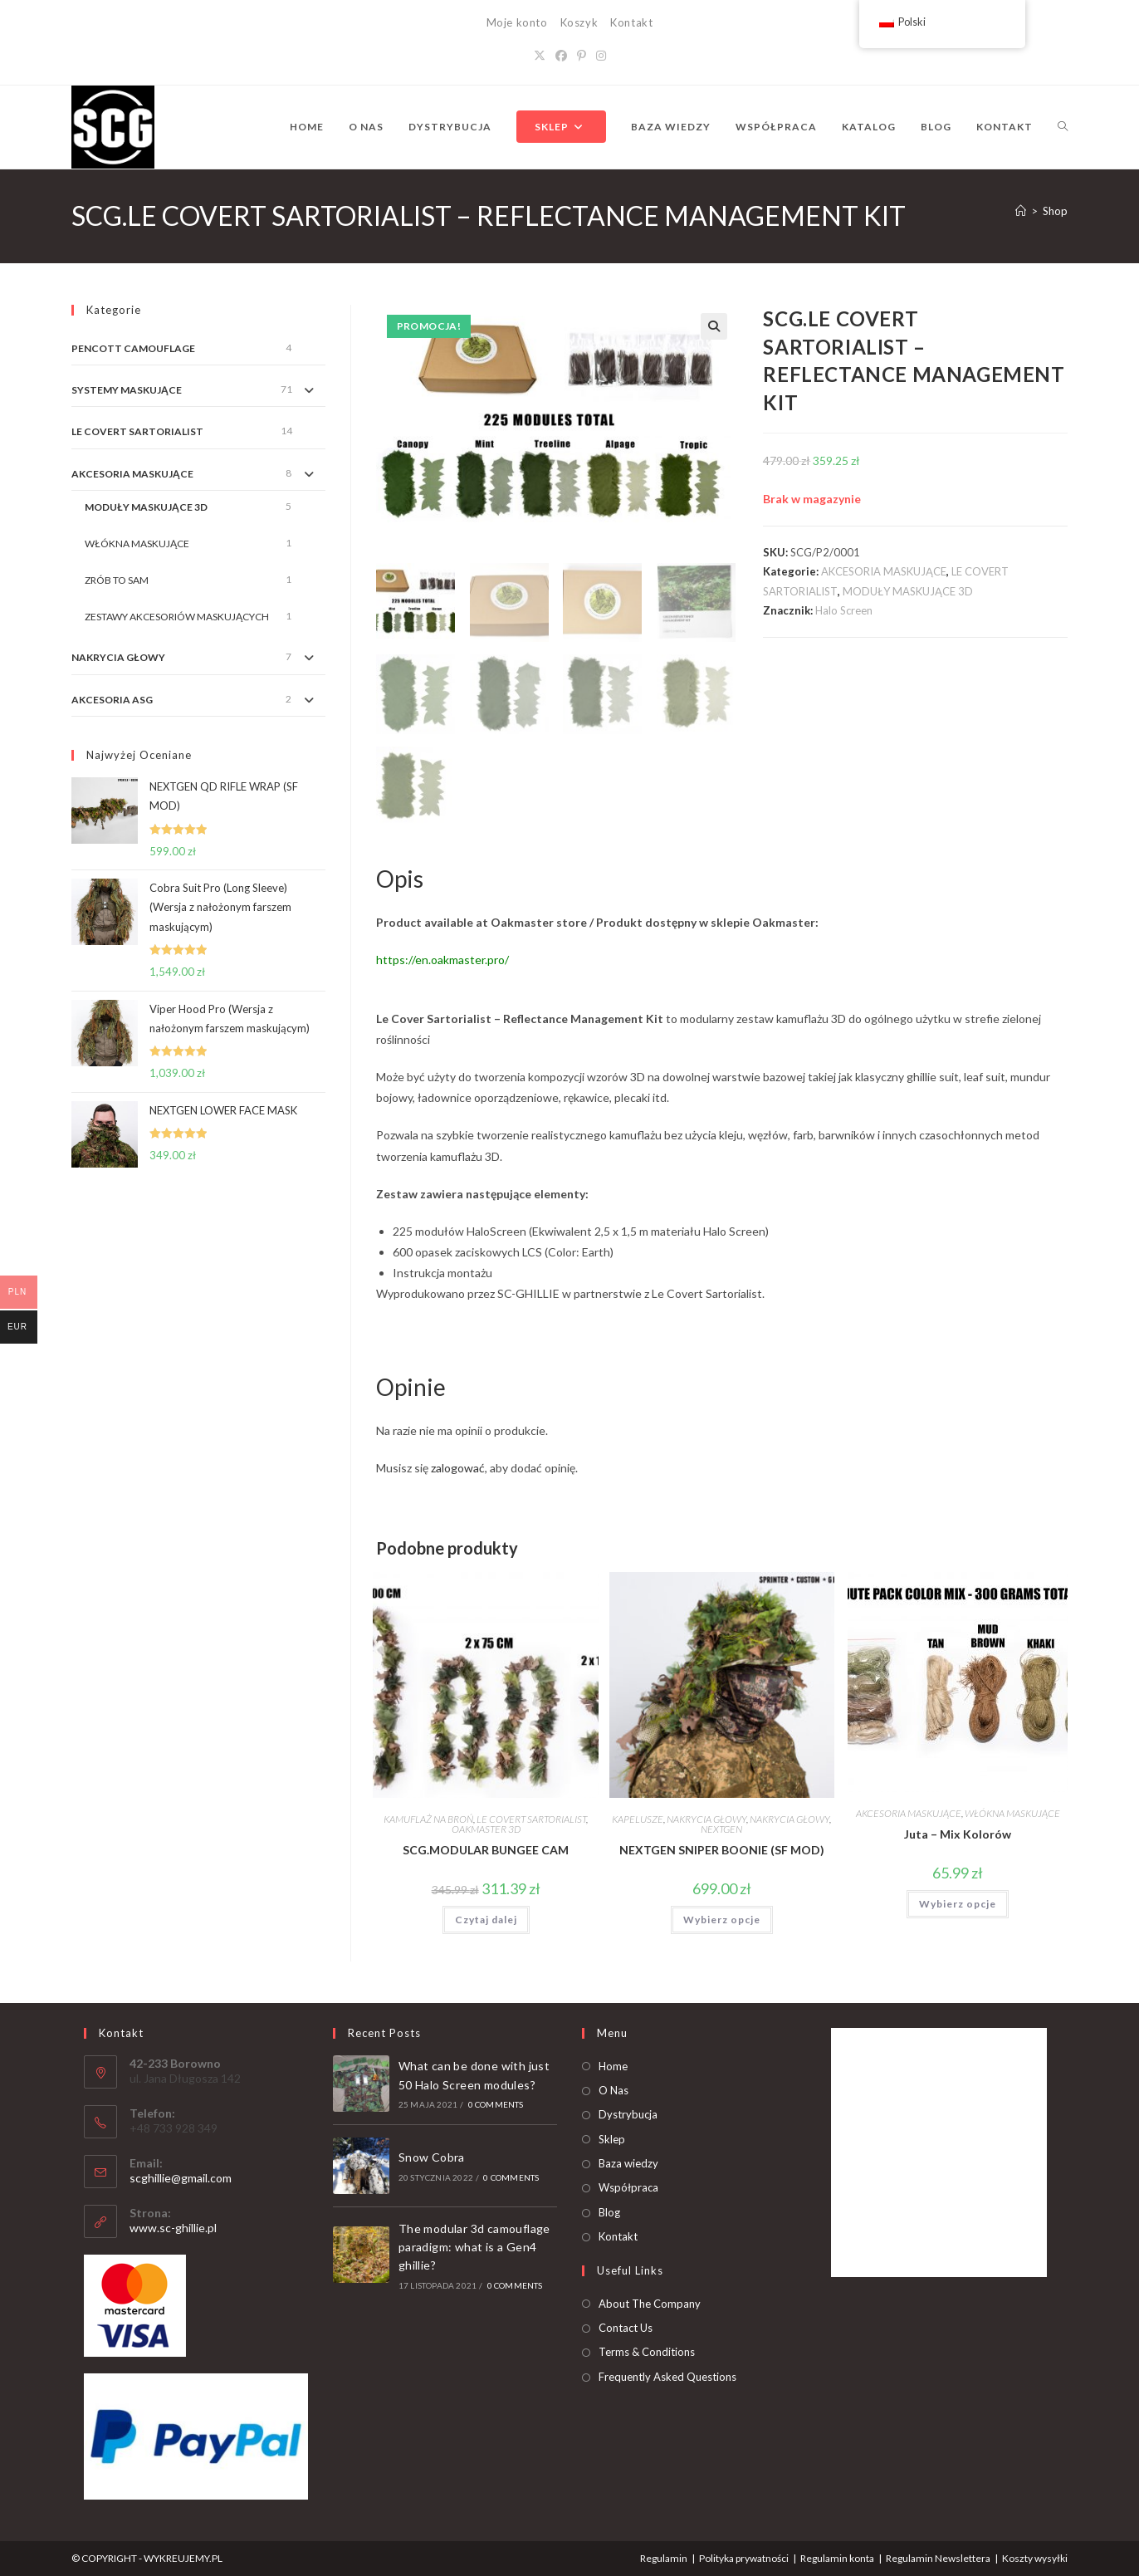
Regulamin (663, 2556)
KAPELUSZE (637, 1817)
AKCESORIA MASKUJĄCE (883, 571)
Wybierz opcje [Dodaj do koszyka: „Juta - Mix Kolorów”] (957, 1902)
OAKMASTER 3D (486, 1827)
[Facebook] (561, 55)
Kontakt (631, 22)
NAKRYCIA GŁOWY (706, 1817)
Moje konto (517, 22)
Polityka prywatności (744, 2556)
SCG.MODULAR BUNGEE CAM (486, 1848)
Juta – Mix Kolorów (957, 1832)
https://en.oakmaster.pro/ (442, 958)
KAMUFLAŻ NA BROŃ (428, 1817)
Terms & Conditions (647, 2350)
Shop (1055, 211)
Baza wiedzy (628, 2161)
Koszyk (579, 22)
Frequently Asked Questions (667, 2375)
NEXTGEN (721, 1827)
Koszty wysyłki (1035, 2556)
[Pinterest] (581, 55)
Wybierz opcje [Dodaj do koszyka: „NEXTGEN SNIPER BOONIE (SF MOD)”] (721, 1918)
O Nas (613, 2088)
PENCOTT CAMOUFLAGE (133, 348)
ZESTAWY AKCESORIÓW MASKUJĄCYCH (177, 616)
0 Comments (496, 2103)
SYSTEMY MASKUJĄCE (126, 390)
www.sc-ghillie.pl (173, 2226)
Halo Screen (844, 610)
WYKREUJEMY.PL (183, 2556)
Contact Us (626, 2326)
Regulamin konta (837, 2556)
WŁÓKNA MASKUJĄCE (1012, 1811)
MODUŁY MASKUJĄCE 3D (908, 591)
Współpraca (628, 2185)
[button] (714, 326)
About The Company (650, 2301)
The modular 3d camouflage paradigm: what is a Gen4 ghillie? (474, 2244)
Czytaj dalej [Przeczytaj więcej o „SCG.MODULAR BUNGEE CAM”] (486, 1918)
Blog (609, 2210)
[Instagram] (601, 55)
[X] (539, 55)
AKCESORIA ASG (112, 699)
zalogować (458, 1466)
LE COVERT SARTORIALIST (531, 1817)
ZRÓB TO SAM (117, 580)
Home (613, 2063)
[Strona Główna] (1020, 211)
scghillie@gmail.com (181, 2176)
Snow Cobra (431, 2155)
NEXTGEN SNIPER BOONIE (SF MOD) (721, 1848)
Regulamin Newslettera (938, 2556)
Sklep (612, 2136)
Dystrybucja (628, 2112)
